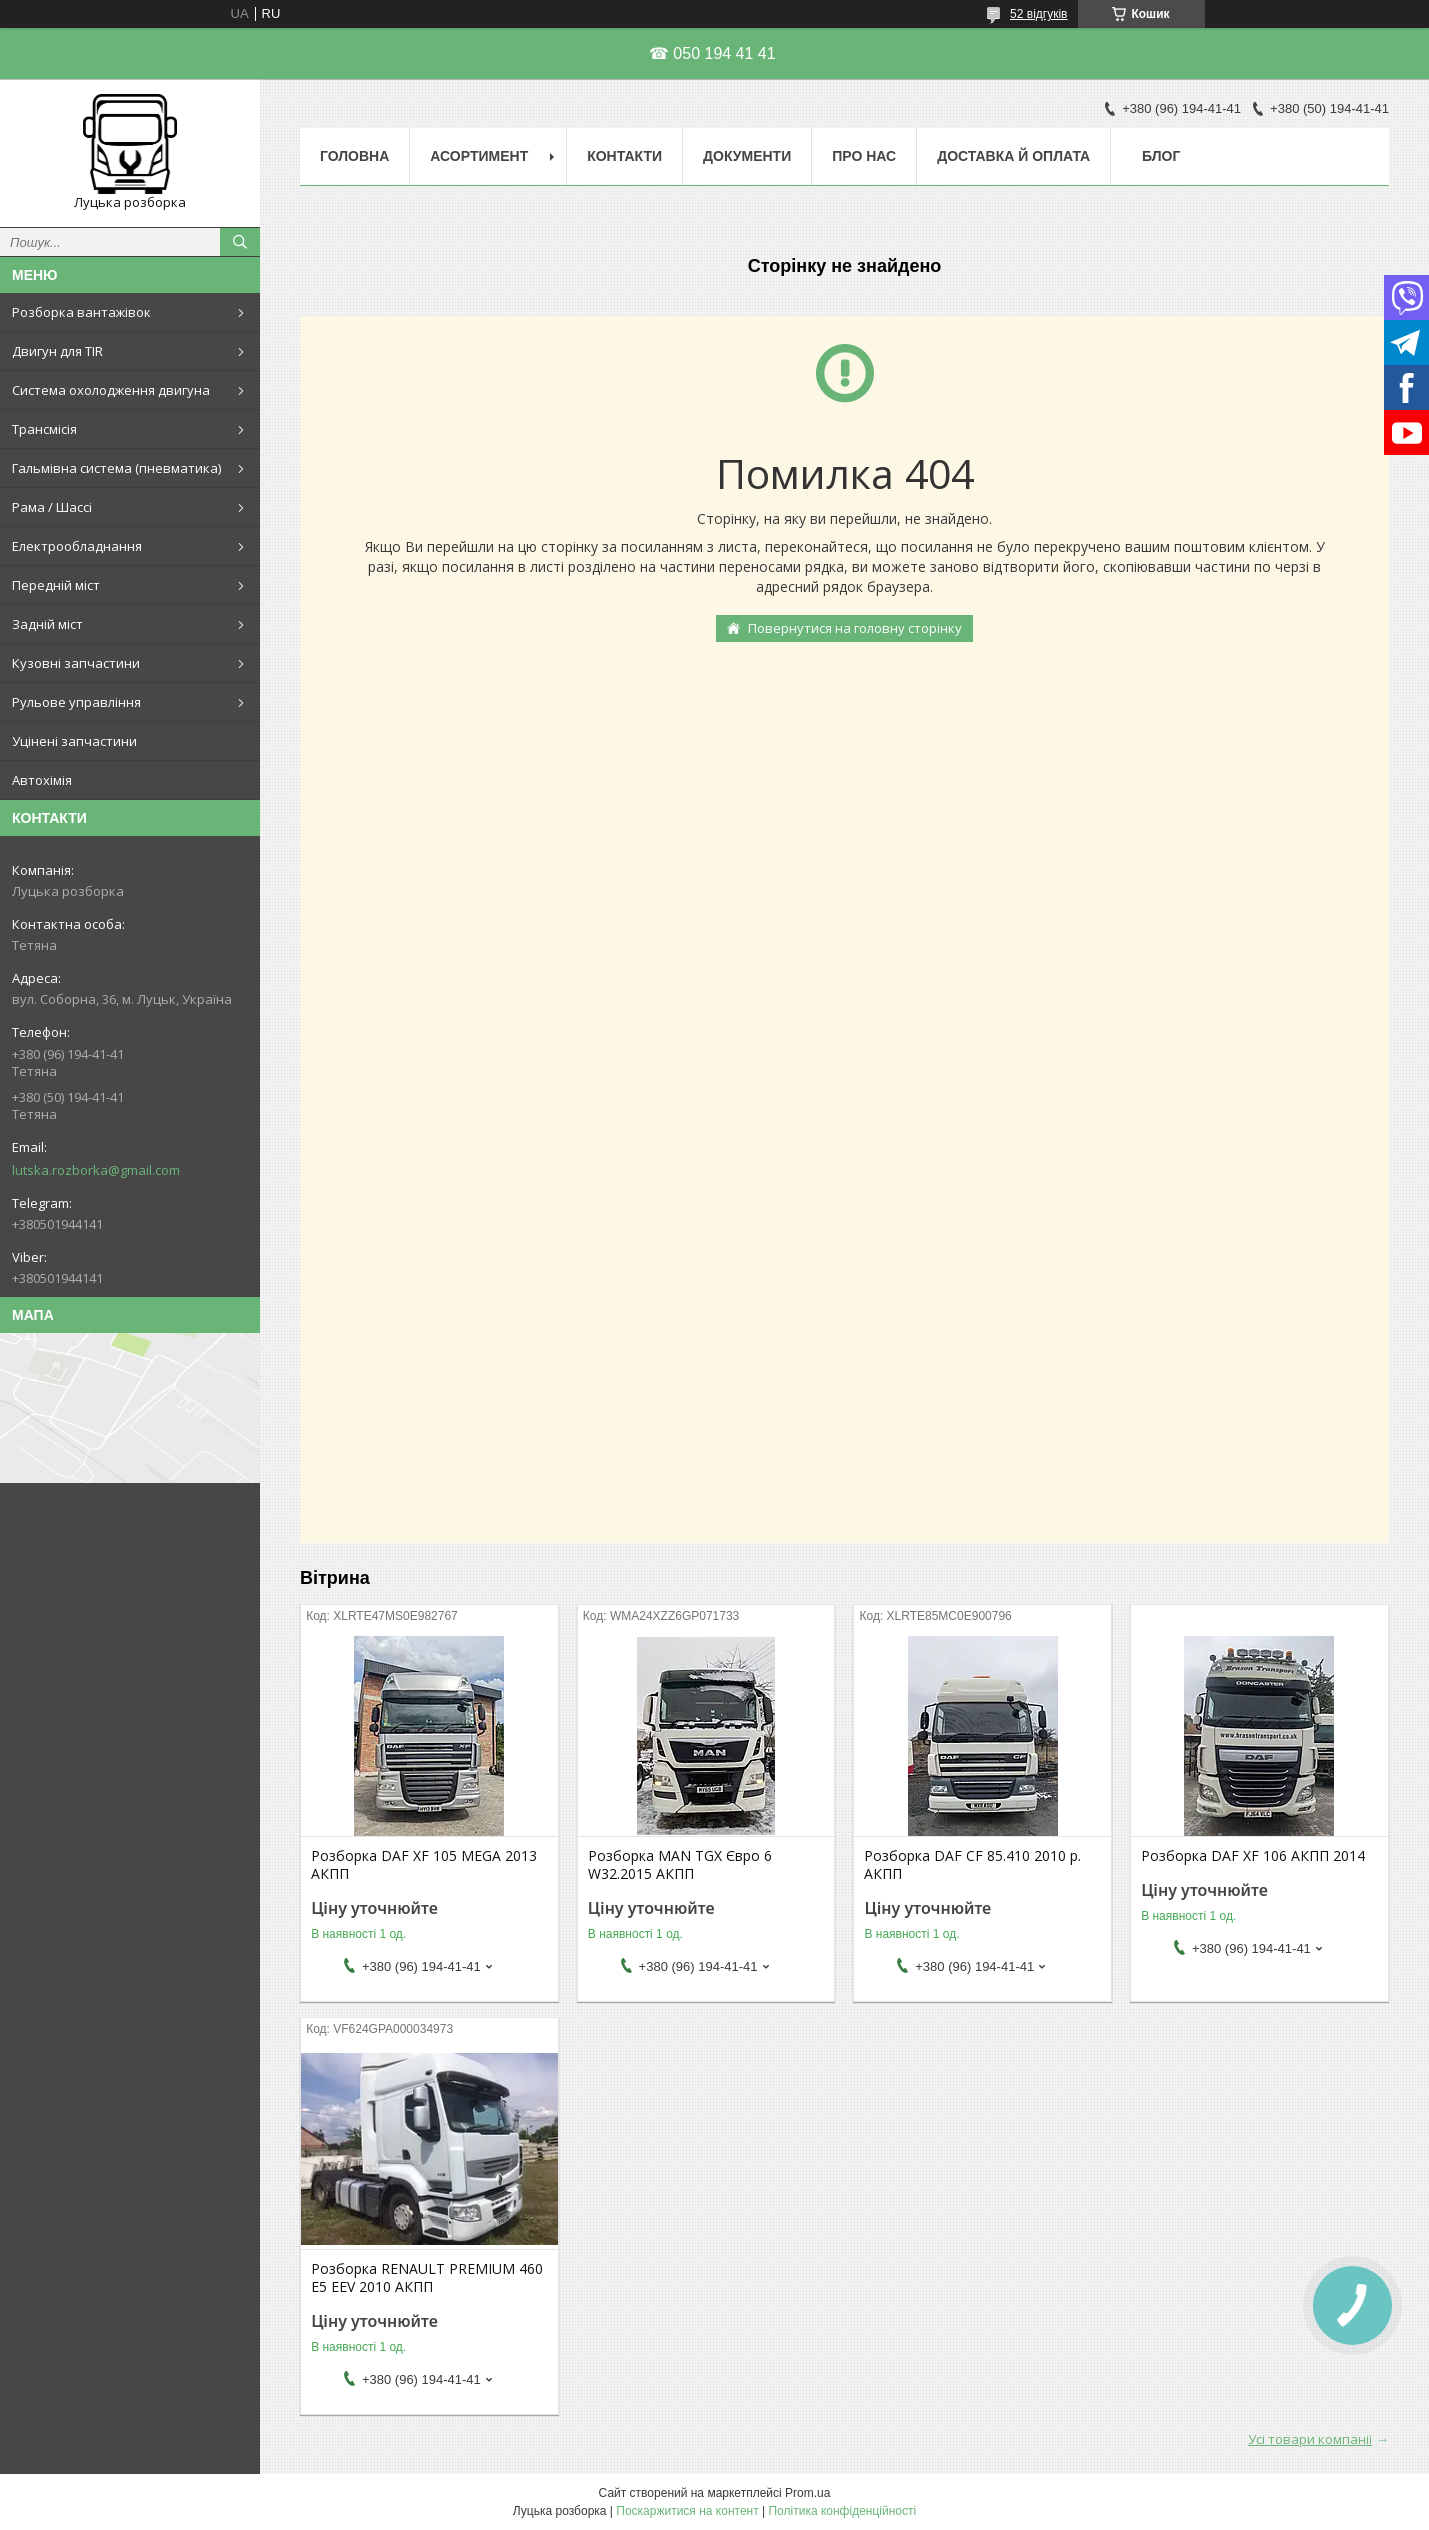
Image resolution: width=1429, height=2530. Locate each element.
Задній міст (47, 624)
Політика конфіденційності (842, 2511)
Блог (1161, 156)
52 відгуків (1038, 14)
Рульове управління (76, 702)
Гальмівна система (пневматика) (116, 468)
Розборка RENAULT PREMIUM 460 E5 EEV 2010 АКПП (427, 2278)
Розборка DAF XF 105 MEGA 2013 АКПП (424, 1865)
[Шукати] (240, 242)
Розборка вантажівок (81, 312)
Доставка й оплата (1013, 156)
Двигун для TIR (57, 351)
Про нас (864, 156)
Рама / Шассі (52, 507)
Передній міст (56, 585)
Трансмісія (44, 429)
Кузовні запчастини (76, 663)
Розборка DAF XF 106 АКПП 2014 (1253, 1856)
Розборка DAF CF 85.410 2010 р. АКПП (972, 1865)
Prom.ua (807, 2493)
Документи (747, 156)
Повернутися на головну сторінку (855, 628)
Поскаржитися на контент (687, 2511)
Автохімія (42, 780)
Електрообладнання (77, 546)
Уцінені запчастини (74, 741)
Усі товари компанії (1310, 2439)
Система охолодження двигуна (111, 390)
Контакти (624, 156)
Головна (354, 156)
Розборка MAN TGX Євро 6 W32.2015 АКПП (680, 1865)
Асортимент (479, 156)
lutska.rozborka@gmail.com (96, 1170)
